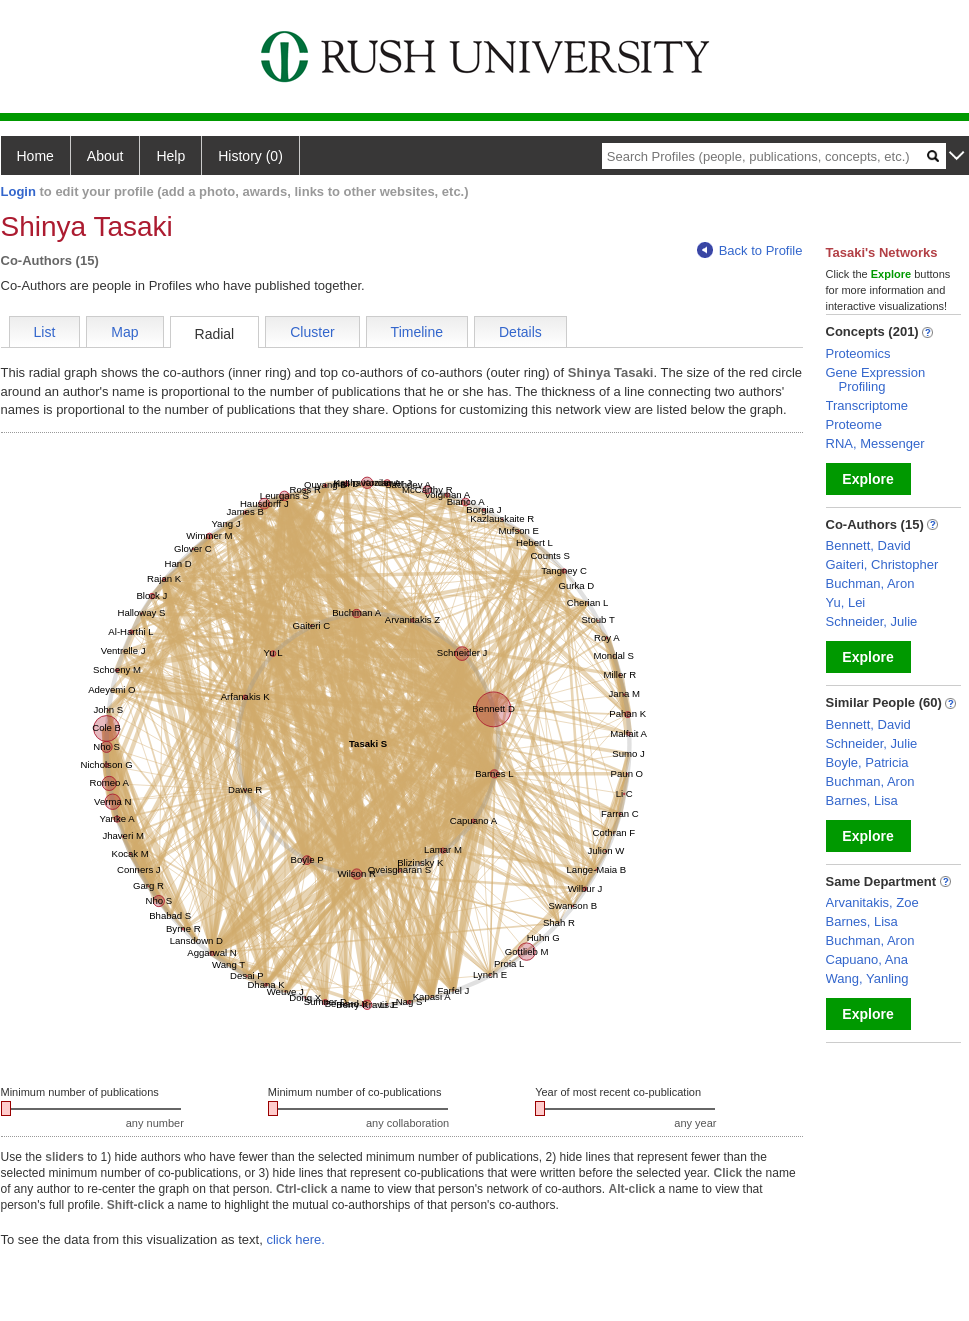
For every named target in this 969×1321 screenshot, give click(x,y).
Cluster (312, 332)
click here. (295, 1239)
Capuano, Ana (867, 959)
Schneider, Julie (872, 621)
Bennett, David (868, 545)
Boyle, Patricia (867, 762)
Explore (867, 479)
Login (18, 191)
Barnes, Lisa (862, 800)
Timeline (417, 332)
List (45, 332)
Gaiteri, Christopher (882, 564)
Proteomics (858, 353)
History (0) (250, 156)
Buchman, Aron (870, 583)
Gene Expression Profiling (876, 379)
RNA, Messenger (875, 443)
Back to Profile (750, 250)
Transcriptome (867, 405)
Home (35, 156)
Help (170, 156)
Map (124, 332)
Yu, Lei (846, 602)
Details (520, 332)
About (105, 156)
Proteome (854, 424)
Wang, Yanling (867, 978)
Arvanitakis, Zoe (872, 902)
